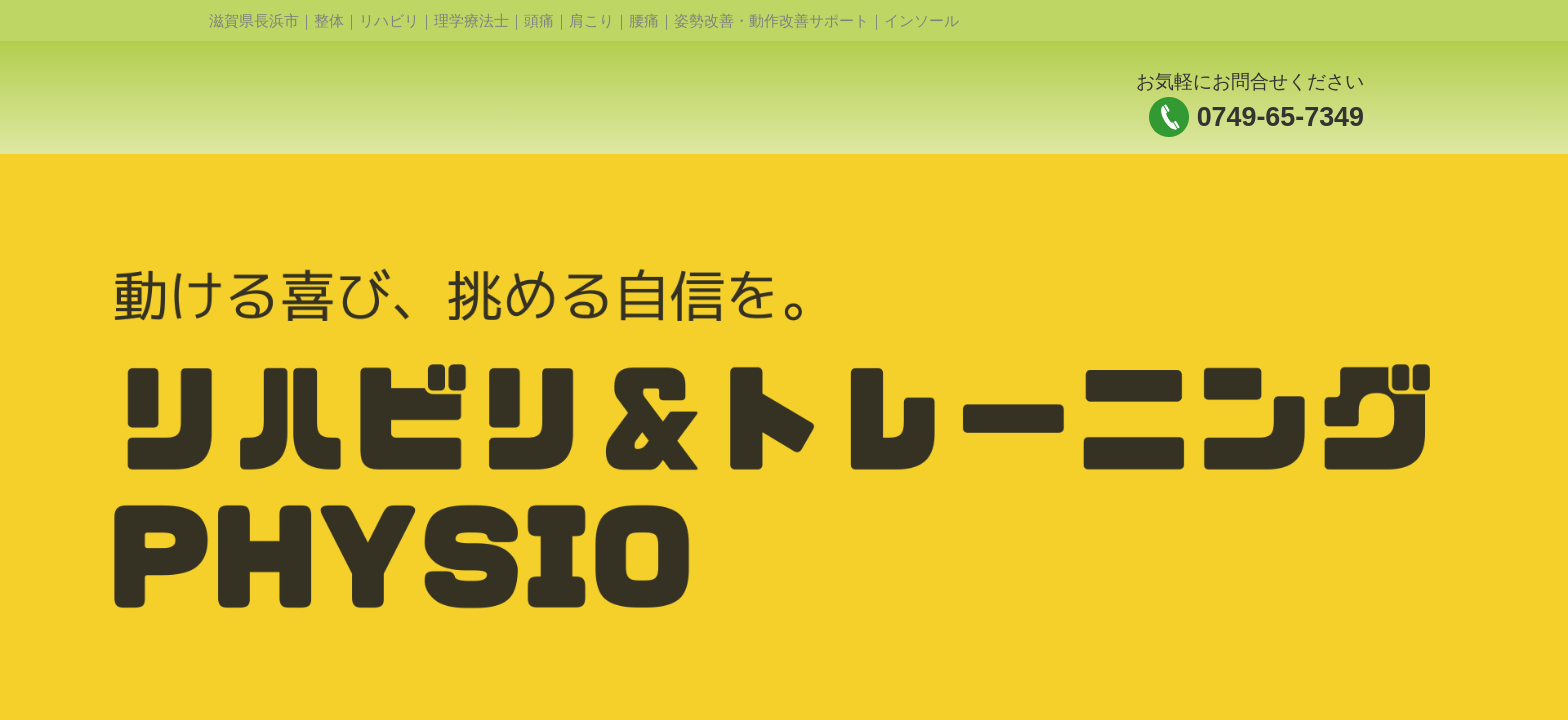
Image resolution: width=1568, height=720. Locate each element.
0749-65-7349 (1280, 117)
